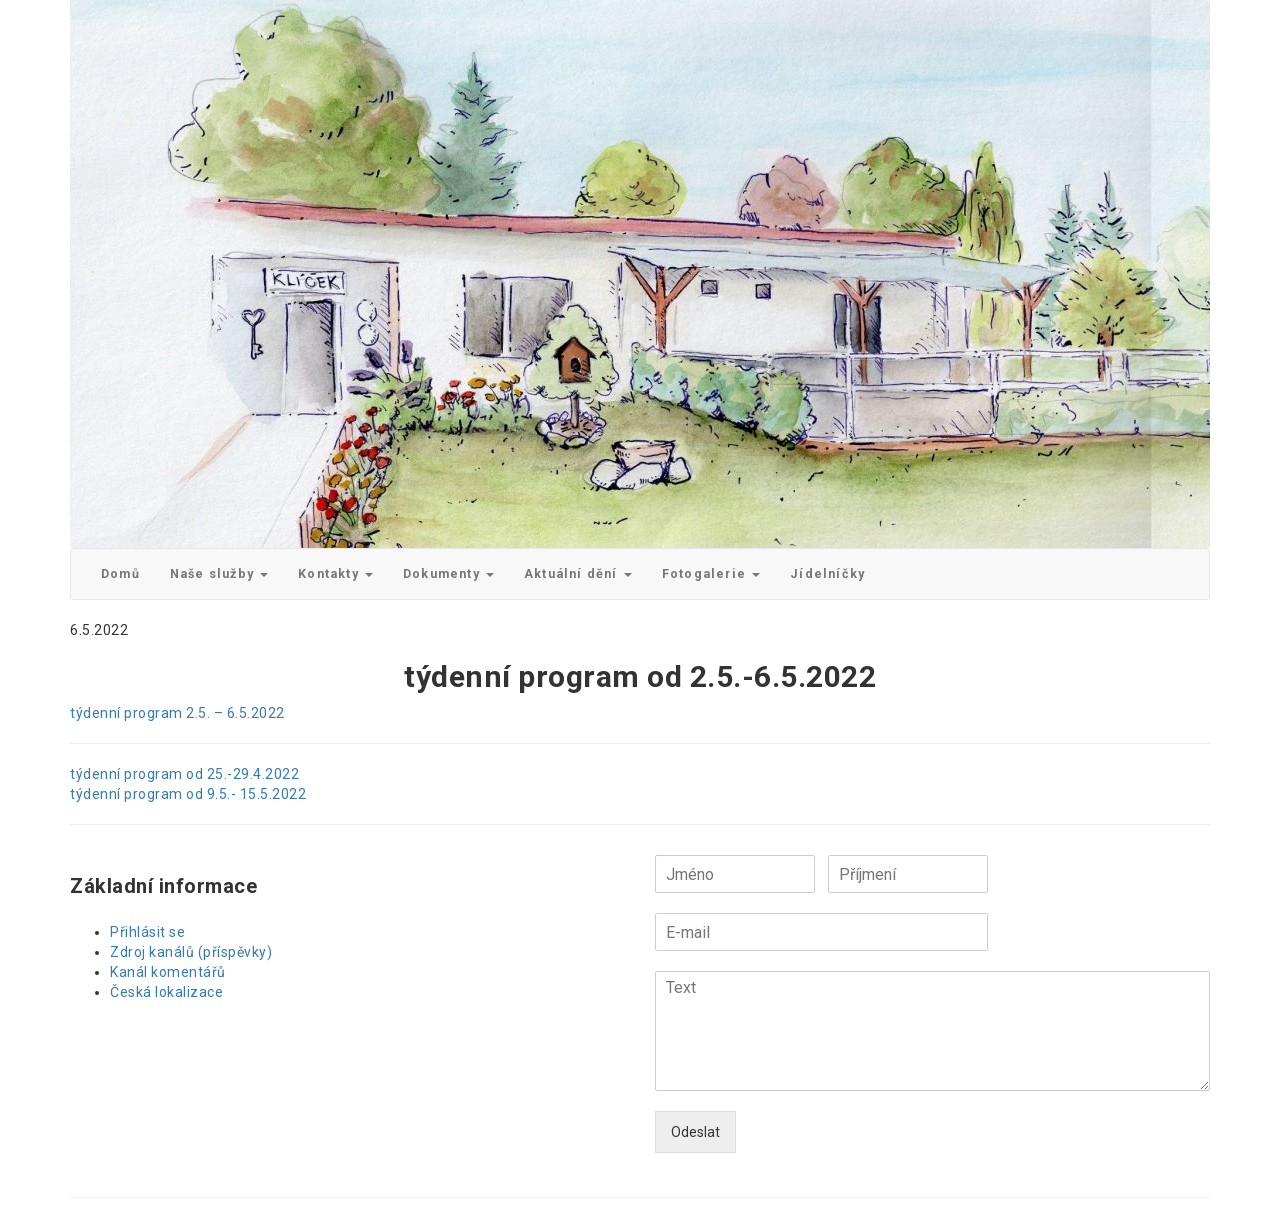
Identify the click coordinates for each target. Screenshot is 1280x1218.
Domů (120, 573)
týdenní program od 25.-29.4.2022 (184, 774)
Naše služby (219, 573)
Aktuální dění (578, 573)
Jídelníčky (827, 573)
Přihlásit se (147, 932)
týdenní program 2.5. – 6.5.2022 (177, 713)
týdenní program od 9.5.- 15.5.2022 (188, 794)
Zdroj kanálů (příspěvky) (191, 952)
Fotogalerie (711, 573)
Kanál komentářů (168, 972)
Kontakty (335, 573)
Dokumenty (448, 573)
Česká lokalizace (166, 992)
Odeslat (695, 1132)
